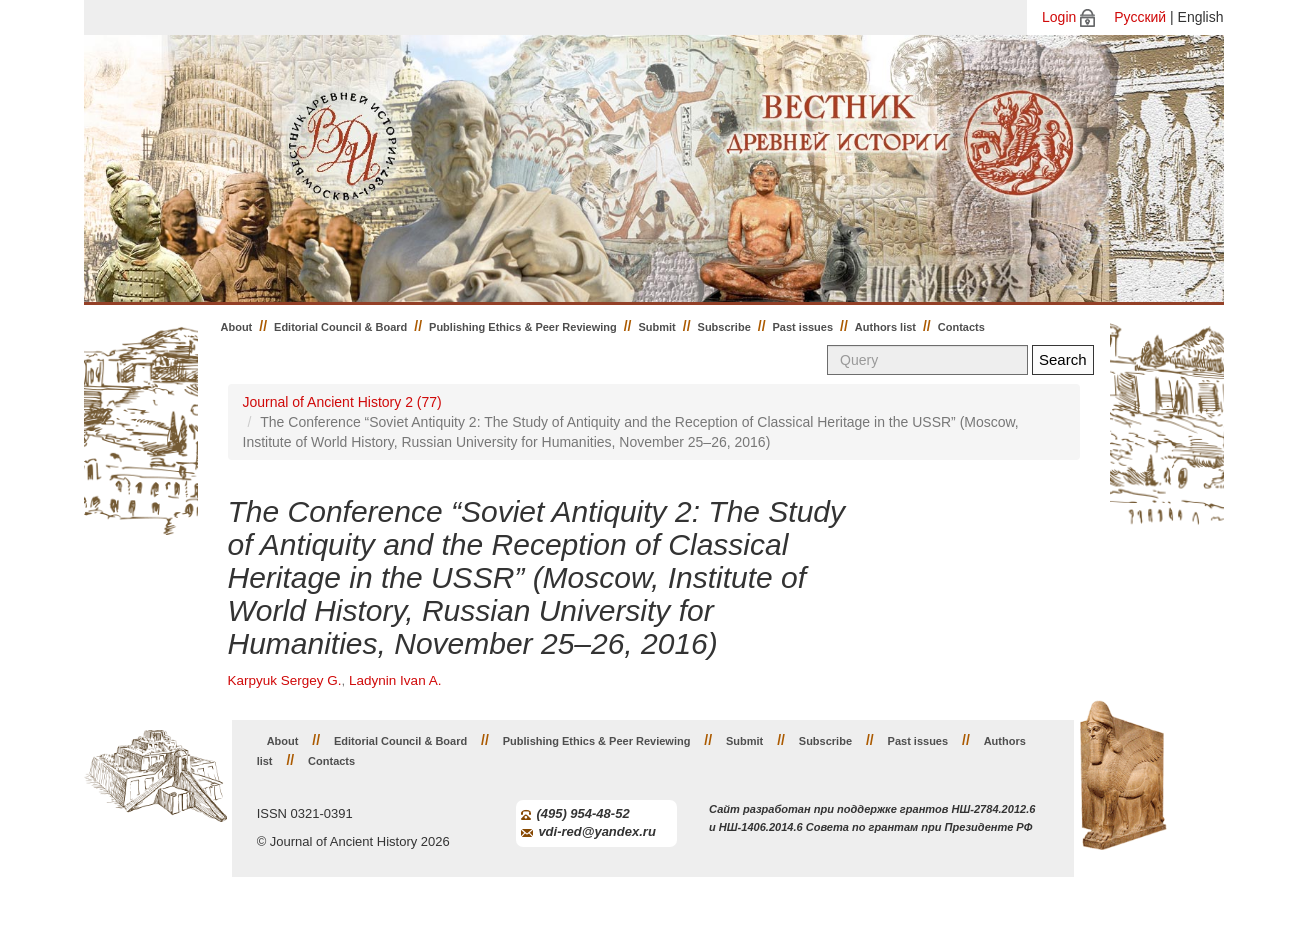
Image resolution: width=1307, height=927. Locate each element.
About (237, 327)
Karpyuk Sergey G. (285, 680)
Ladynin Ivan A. (395, 680)
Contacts (961, 327)
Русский (1140, 17)
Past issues (803, 327)
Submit (657, 327)
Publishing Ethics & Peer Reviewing (523, 327)
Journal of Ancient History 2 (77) (342, 402)
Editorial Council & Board (340, 327)
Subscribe (724, 327)
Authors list (885, 327)
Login (1059, 17)
